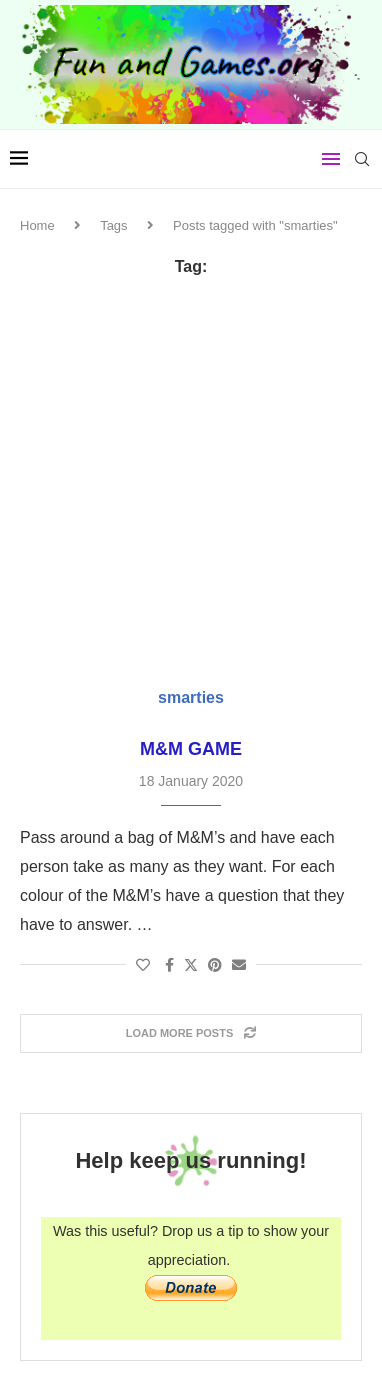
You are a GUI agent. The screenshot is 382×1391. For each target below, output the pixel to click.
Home (37, 225)
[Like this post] (143, 965)
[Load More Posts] (191, 1033)
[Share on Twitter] (191, 964)
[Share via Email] (239, 965)
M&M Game (191, 749)
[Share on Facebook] (169, 965)
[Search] (362, 159)
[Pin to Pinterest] (215, 965)
